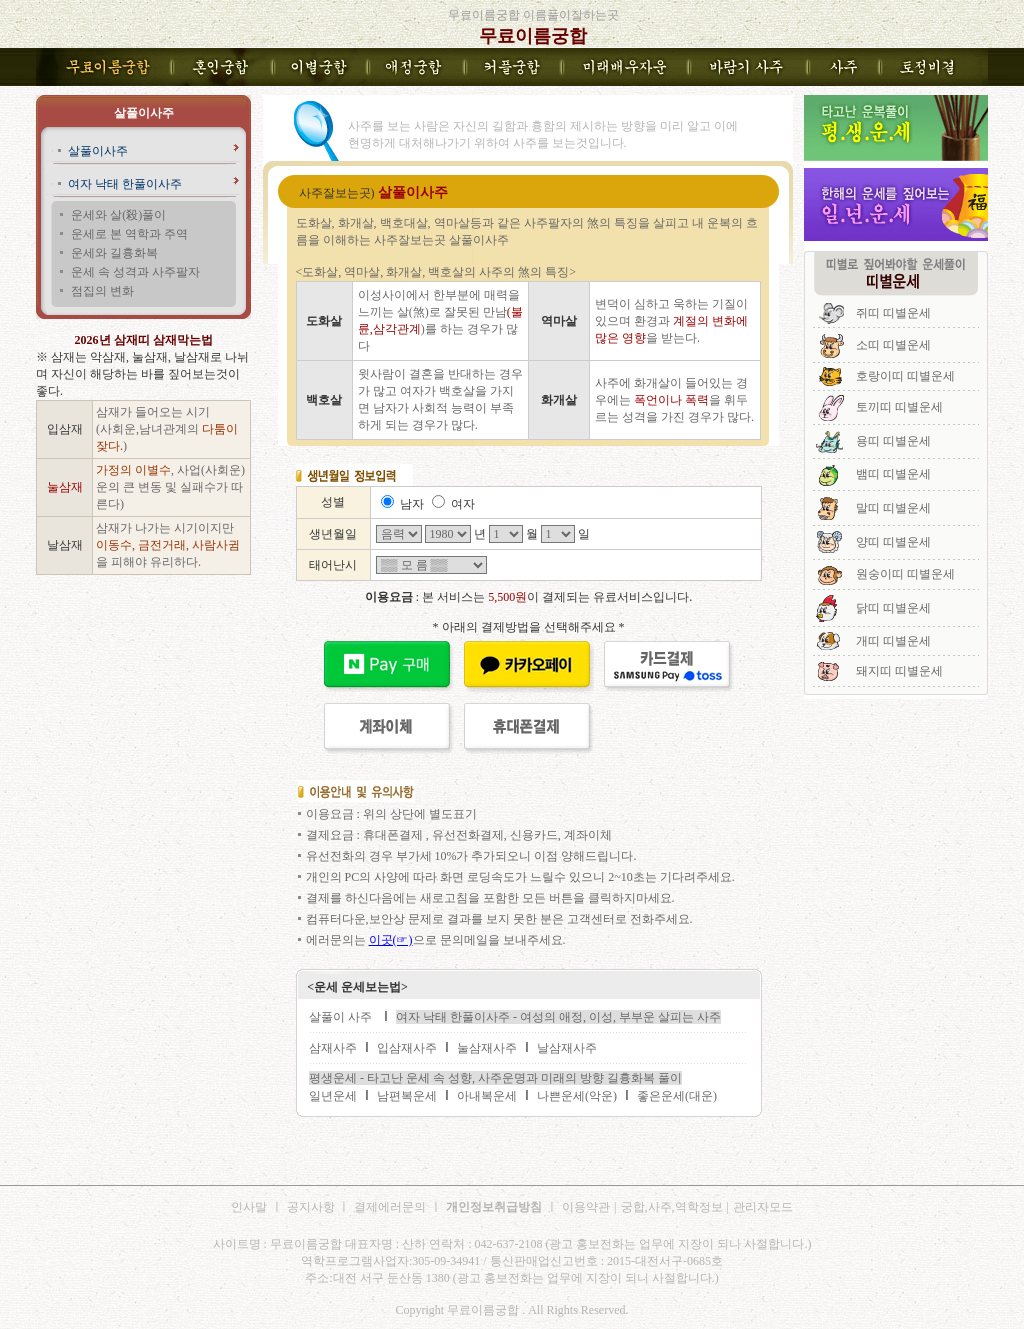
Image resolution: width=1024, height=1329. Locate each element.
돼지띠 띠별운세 (899, 671)
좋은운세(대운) (677, 1096)
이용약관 (586, 1207)
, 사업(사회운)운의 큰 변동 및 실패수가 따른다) (170, 487)
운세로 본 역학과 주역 (129, 234)
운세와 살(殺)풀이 (118, 215)
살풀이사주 (98, 151)
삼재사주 (333, 1048)
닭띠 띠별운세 (893, 608)
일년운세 (333, 1096)
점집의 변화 (102, 291)
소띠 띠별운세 (893, 345)
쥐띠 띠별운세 (893, 313)
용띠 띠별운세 (893, 441)
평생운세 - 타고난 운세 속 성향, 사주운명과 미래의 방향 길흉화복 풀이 (495, 1078)
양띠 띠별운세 (893, 542)
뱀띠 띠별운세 (893, 474)
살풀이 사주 (340, 1017)
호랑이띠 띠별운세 (905, 376)
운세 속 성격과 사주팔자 (135, 272)
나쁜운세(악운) (577, 1096)
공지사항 (312, 1207)
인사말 (249, 1207)
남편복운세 (407, 1096)
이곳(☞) (391, 940)
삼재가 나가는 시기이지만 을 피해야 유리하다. (168, 545)
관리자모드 (763, 1207)
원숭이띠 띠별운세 (905, 574)
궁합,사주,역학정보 (672, 1207)
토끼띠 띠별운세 (899, 407)
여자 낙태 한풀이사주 (125, 184)
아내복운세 (487, 1096)
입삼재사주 (407, 1048)
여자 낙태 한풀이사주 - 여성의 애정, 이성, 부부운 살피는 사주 (558, 1017)
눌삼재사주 (487, 1048)
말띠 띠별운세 (893, 508)
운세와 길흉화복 (114, 253)
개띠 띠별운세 (893, 641)
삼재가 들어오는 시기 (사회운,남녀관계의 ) (167, 429)
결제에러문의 (390, 1207)
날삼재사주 (567, 1048)
